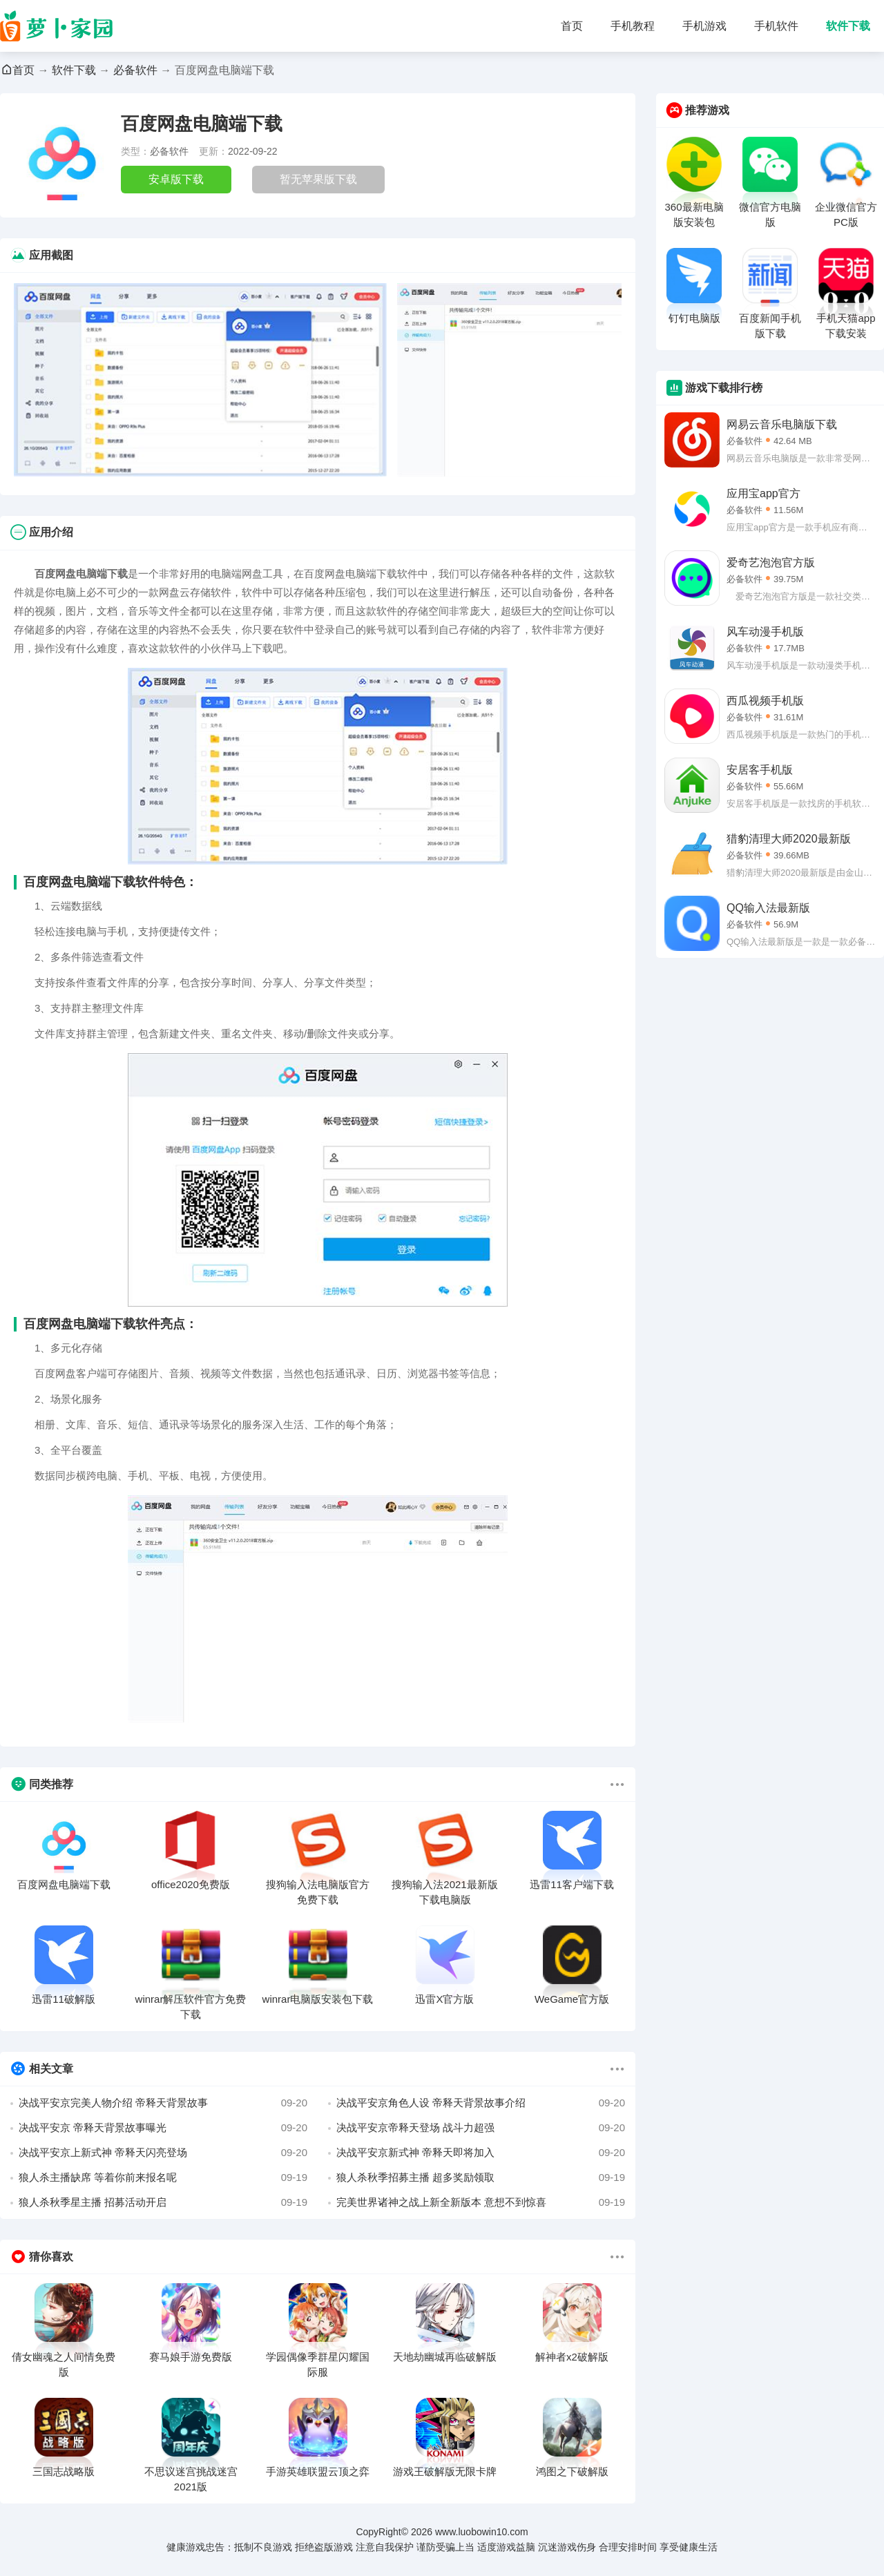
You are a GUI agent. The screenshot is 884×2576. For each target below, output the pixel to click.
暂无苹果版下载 (318, 179)
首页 (572, 26)
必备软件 (135, 70)
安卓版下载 (176, 179)
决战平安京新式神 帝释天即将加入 (480, 2152)
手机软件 (776, 26)
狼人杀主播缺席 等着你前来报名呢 (163, 2177)
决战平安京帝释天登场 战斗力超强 (480, 2127)
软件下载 (848, 26)
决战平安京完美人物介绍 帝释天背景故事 (163, 2102)
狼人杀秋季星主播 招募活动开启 (163, 2202)
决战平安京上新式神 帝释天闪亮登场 (163, 2152)
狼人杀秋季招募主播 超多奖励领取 (480, 2177)
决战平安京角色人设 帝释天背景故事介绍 (480, 2102)
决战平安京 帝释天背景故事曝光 (163, 2127)
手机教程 (633, 26)
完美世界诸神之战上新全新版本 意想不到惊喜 (480, 2202)
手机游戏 (704, 26)
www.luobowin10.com (481, 2531)
